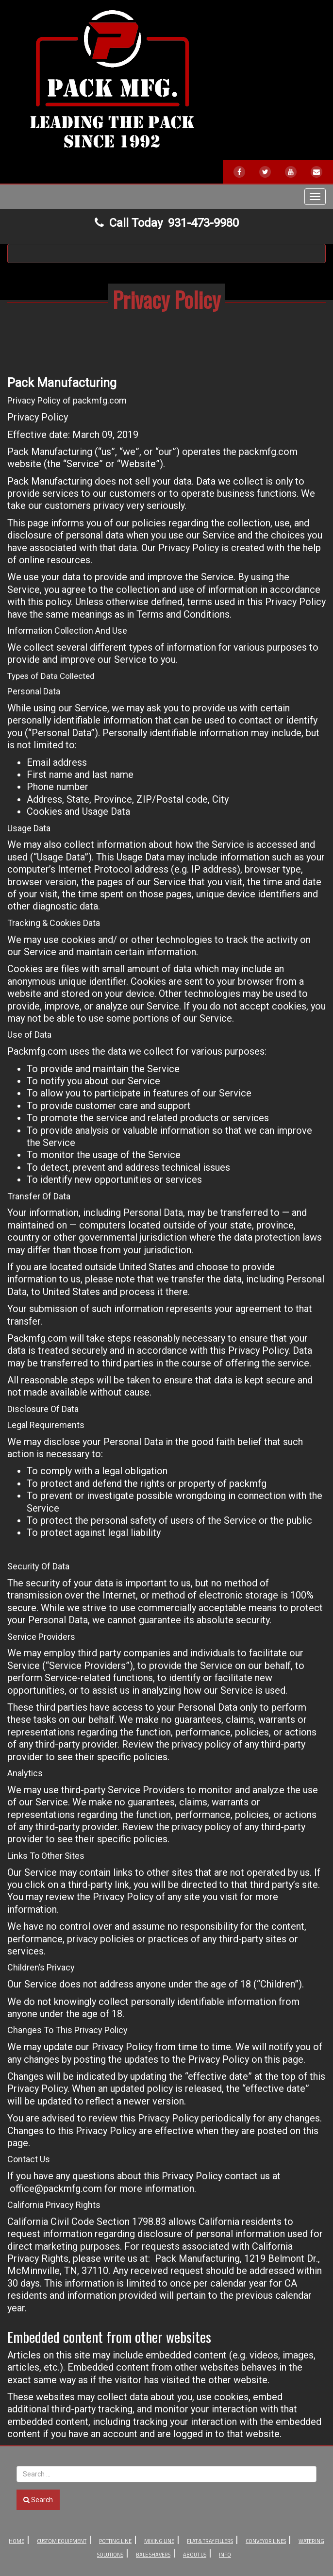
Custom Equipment (61, 2541)
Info (225, 2555)
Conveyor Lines (266, 2541)
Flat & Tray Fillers (210, 2541)
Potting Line (115, 2541)
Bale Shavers (153, 2555)
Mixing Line (159, 2541)
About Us (194, 2555)
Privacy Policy (166, 299)
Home (16, 2541)
